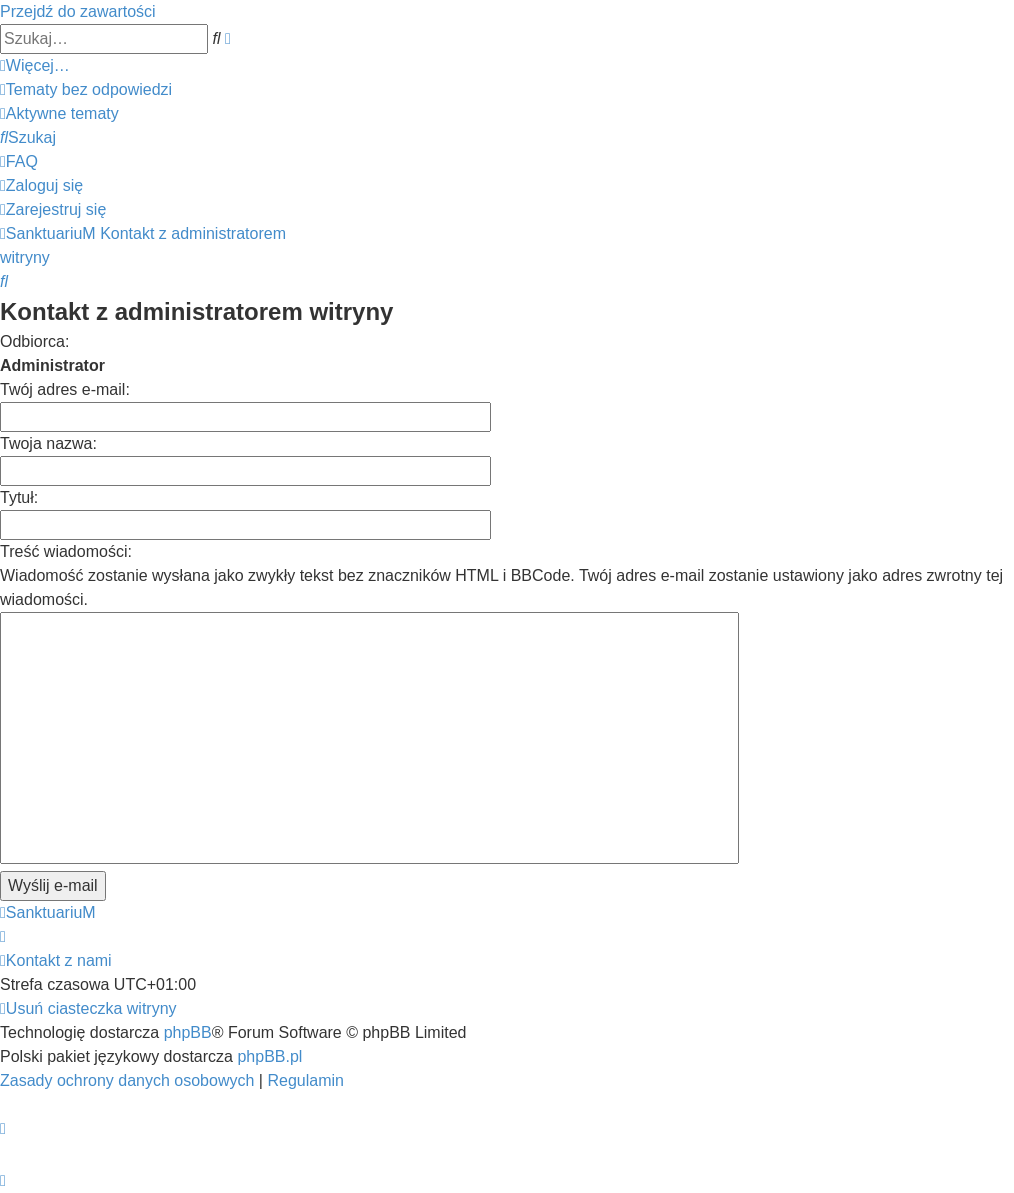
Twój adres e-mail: (65, 389)
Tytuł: (19, 497)
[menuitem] (86, 89)
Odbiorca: (34, 341)
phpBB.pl (269, 1056)
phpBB (188, 1032)
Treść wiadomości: (66, 551)
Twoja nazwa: (48, 443)
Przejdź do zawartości (78, 11)
